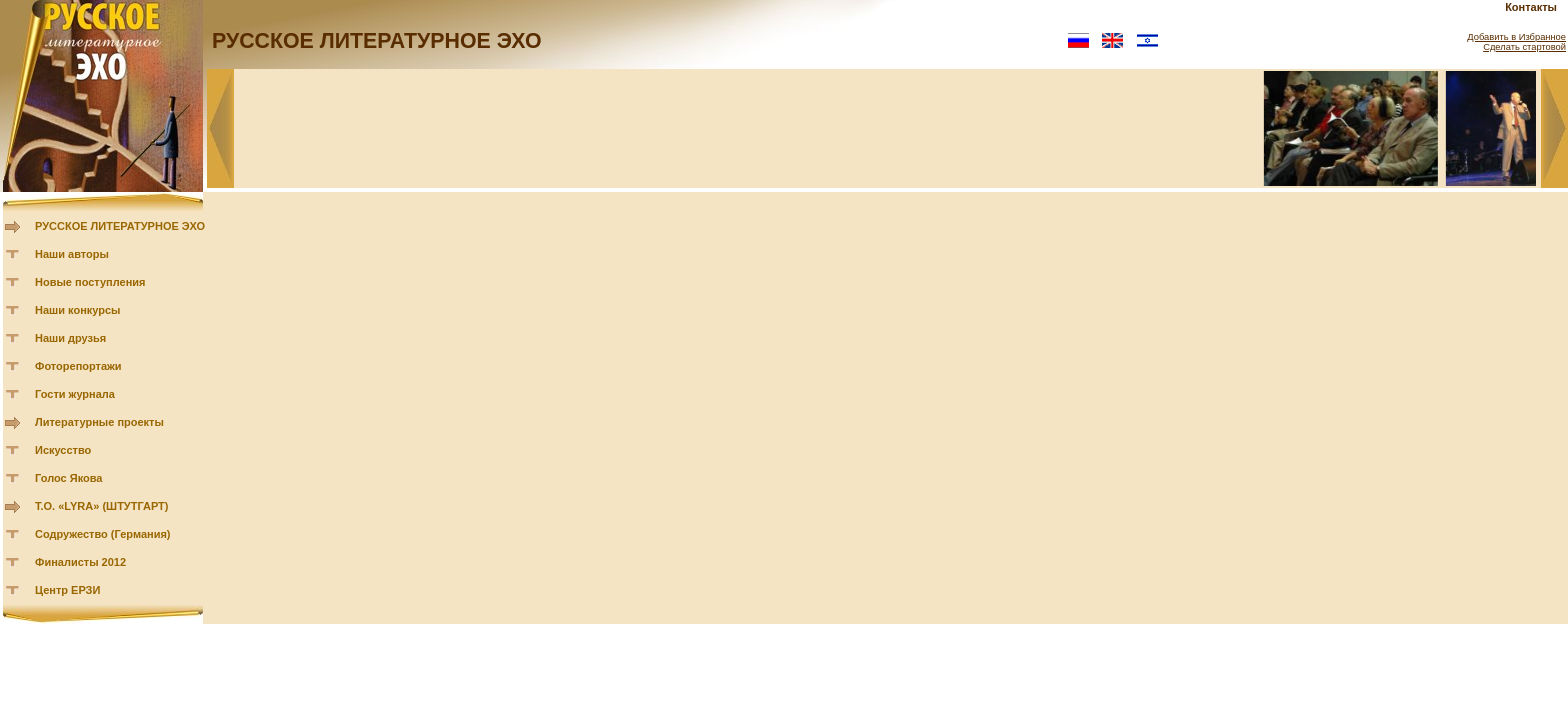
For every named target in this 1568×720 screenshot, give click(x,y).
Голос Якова (68, 478)
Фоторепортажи (78, 366)
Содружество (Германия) (102, 534)
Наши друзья (70, 338)
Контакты (1531, 7)
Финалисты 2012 (80, 562)
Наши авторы (72, 254)
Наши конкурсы (77, 310)
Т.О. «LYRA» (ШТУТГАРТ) (102, 506)
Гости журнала (75, 394)
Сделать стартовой (1524, 47)
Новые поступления (90, 282)
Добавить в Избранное (1516, 37)
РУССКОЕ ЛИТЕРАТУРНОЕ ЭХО (120, 226)
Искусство (63, 450)
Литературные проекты (99, 422)
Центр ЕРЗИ (67, 590)
